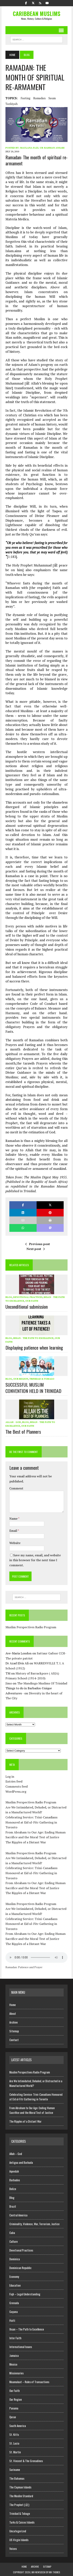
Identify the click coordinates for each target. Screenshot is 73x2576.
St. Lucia (14, 2443)
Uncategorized (17, 2531)
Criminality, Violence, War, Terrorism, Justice (34, 2224)
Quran (12, 2417)
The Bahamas (16, 2478)
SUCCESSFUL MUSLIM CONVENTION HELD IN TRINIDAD (33, 1387)
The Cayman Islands (20, 2487)
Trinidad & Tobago (41, 1378)
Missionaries (16, 2373)
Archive (13, 2022)
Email (13, 1530)
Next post (35, 1249)
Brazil (12, 2206)
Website (14, 1543)
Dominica (14, 2259)
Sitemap (14, 2031)
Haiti (12, 2320)
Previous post (37, 1244)
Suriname (14, 2469)
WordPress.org (15, 1791)
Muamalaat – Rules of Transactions (29, 2382)
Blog (8, 1297)
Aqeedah (14, 2171)
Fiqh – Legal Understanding (24, 2294)
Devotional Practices (27, 1297)
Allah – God (15, 2153)
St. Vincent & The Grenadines (26, 2461)
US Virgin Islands (18, 2540)
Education (15, 2285)
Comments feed (16, 1786)
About (12, 2013)
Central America (18, 2215)
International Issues (20, 2347)
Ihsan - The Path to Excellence (33, 1338)
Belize (12, 2189)
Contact (14, 2040)
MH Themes (54, 2572)
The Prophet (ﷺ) (19, 2504)
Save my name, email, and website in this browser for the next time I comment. (35, 1560)
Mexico (13, 2364)
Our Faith (31, 1300)
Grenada (14, 2303)
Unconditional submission (26, 1306)
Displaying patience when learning (34, 1347)
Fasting (25, 98)
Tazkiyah (11, 104)
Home (12, 2004)
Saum (52, 98)
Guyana (13, 2311)
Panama (13, 2408)
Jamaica (14, 2355)
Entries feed (13, 1781)
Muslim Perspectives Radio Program (30, 1627)
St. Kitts (14, 2434)
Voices (13, 2548)
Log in (9, 1776)
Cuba (12, 2232)
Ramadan (39, 98)
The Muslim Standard (21, 2496)
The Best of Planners (23, 1431)
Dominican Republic (20, 2268)
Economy (14, 2276)
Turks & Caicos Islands (21, 2522)
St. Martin (15, 2452)
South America (17, 2426)
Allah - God (13, 1422)
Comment (16, 1488)
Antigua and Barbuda (21, 2162)
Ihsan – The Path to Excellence (26, 2329)
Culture (13, 2241)
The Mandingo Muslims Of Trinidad (42, 1683)
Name (13, 1518)
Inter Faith (15, 2338)
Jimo (8, 1683)
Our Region (20, 1378)
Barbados (14, 2180)
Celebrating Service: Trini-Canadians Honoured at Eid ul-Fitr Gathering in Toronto (31, 1822)
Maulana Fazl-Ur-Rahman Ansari (42, 147)
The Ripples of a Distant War (25, 1842)
